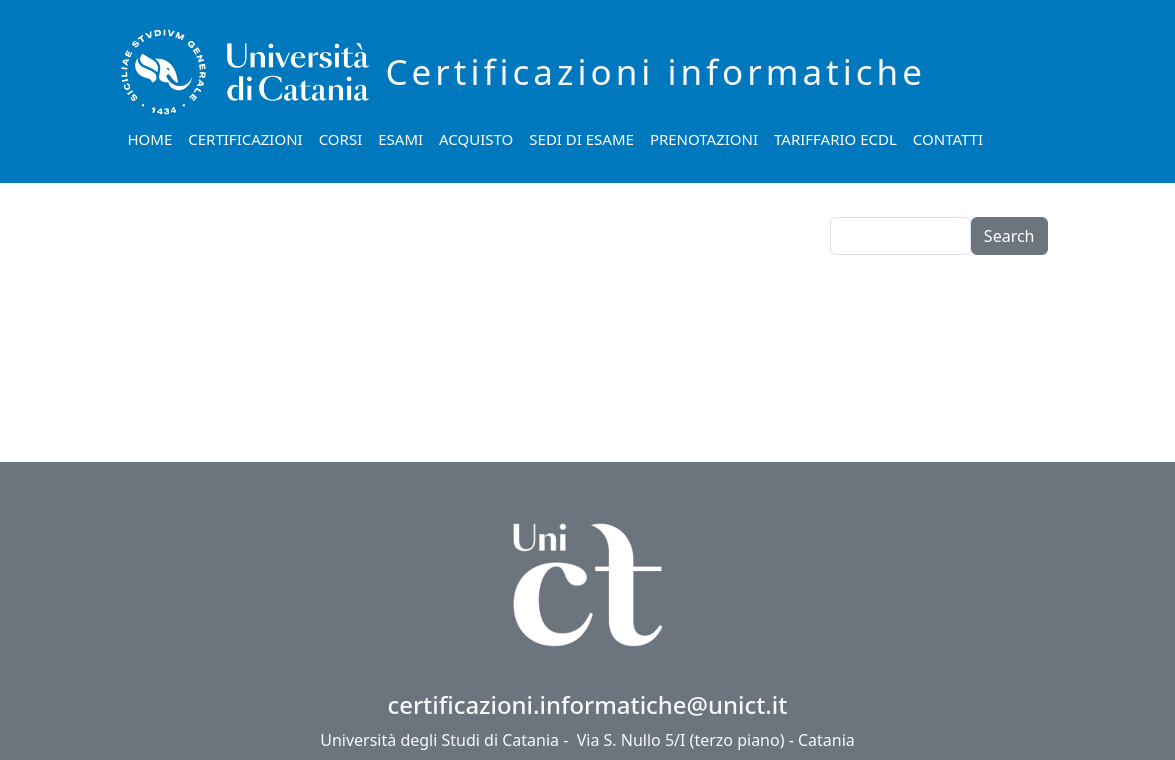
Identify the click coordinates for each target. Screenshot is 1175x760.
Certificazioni (245, 139)
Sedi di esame (581, 139)
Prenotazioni (704, 139)
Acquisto (476, 139)
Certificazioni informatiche (656, 71)
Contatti (948, 139)
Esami (400, 139)
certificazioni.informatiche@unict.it (588, 704)
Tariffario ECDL (835, 139)
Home (150, 139)
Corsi (341, 139)
